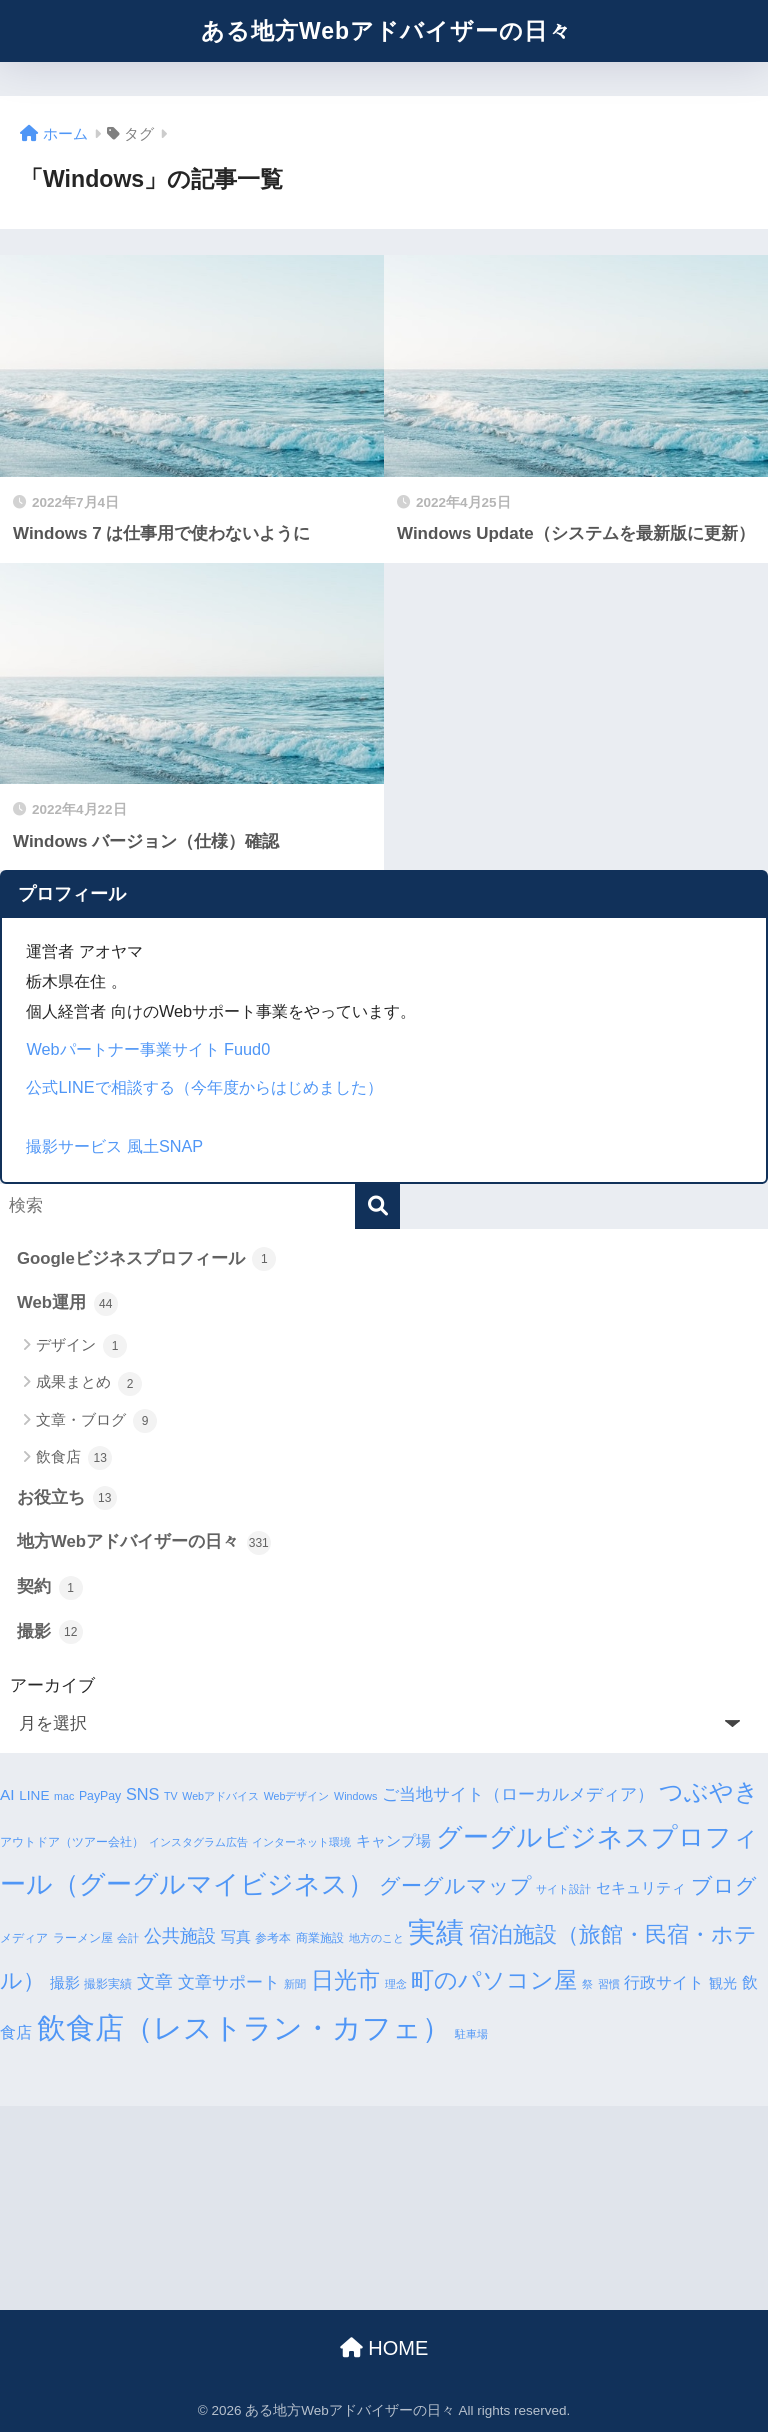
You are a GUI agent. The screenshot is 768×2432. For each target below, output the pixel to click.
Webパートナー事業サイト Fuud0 (148, 1049)
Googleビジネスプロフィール (146, 1259)
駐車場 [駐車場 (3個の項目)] (471, 2034)
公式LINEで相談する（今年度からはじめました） (204, 1087)
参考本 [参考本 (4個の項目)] (273, 1938)
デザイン (81, 1346)
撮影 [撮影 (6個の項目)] (65, 1983)
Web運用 (67, 1304)
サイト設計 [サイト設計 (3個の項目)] (563, 1889)
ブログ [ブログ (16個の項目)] (724, 1885)
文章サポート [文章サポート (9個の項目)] (229, 1982)
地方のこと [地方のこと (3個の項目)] (376, 1938)
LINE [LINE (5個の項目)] (34, 1795)
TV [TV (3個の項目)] (171, 1796)
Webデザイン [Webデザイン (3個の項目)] (297, 1796)
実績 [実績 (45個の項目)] (436, 1932)
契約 (50, 1588)
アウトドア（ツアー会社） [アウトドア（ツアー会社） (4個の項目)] (72, 1842)
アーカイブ (52, 1685)
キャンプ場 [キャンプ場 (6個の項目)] (393, 1841)
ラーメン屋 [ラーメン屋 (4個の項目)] (83, 1938)
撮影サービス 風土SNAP (114, 1146)
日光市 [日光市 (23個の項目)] (345, 1980)
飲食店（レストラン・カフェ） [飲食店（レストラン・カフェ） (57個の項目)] (244, 2027)
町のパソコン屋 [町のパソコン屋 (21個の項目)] (494, 1980)
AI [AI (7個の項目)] (7, 1794)
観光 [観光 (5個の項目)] (723, 1983)
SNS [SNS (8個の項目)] (142, 1794)
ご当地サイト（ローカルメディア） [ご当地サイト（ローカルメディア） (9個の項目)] (518, 1794)
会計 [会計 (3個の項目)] (128, 1938)
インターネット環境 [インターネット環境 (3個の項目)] (301, 1842)
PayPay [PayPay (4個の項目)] (100, 1796)
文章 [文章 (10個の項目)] (155, 1982)
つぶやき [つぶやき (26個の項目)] (709, 1791)
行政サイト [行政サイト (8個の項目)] (664, 1982)
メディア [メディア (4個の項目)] (24, 1938)
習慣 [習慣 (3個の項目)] (609, 1984)
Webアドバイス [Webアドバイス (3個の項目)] (220, 1796)
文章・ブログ (96, 1421)
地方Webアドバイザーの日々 (144, 1543)
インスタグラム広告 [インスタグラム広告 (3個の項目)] (198, 1842)
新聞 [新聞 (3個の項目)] (295, 1984)
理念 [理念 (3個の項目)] (396, 1984)
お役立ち (67, 1498)
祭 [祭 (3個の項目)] (587, 1984)
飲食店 (74, 1458)
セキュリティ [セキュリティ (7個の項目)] (641, 1887)
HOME (384, 2348)
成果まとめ (89, 1384)
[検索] (377, 1206)
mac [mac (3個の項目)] (64, 1796)
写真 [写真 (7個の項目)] (236, 1936)
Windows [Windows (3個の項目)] (355, 1796)
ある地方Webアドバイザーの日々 (386, 31)
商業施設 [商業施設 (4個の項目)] (320, 1938)
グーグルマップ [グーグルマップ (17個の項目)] (455, 1886)
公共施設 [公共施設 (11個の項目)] (180, 1935)
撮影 (50, 1632)
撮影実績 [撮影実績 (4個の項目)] (108, 1984)
